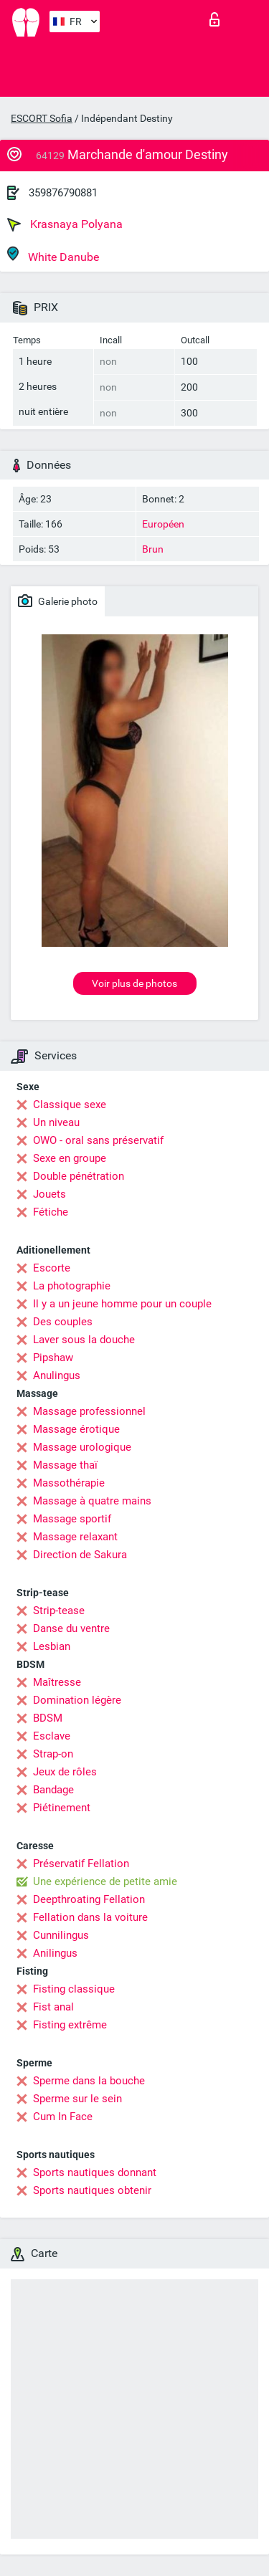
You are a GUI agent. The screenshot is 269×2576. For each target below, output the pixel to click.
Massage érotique (76, 1429)
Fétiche (50, 1212)
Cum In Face (63, 2116)
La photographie (71, 1285)
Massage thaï (65, 1465)
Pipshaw (53, 1357)
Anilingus (55, 1953)
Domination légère (77, 1700)
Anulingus (56, 1375)
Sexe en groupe (69, 1158)
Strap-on (53, 1753)
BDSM (47, 1718)
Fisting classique (74, 1989)
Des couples (63, 1321)
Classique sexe (69, 1104)
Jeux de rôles (65, 1771)
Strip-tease (59, 1610)
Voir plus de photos (134, 983)
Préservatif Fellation (81, 1863)
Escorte (51, 1267)
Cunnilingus (61, 1935)
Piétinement (61, 1807)
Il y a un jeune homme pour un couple (122, 1303)
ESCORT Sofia (41, 118)
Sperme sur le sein (77, 2098)
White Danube (53, 255)
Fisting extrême (70, 2024)
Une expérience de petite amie (105, 1881)
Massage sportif (72, 1518)
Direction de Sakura (80, 1554)
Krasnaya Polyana (65, 224)
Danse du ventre (71, 1628)
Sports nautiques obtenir (92, 2190)
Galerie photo (58, 600)
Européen (163, 524)
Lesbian (51, 1646)
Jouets (49, 1194)
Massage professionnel (89, 1411)
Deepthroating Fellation (89, 1899)
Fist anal (53, 2006)
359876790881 (63, 192)
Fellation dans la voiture (90, 1917)
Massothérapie (69, 1483)
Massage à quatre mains (92, 1500)
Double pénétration (78, 1176)
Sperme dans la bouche (89, 2080)
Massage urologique (82, 1447)
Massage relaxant (75, 1536)
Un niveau (56, 1122)
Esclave (51, 1736)
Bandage (53, 1789)
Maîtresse (57, 1682)
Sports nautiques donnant (94, 2172)
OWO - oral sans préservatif (98, 1140)
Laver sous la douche (84, 1339)
